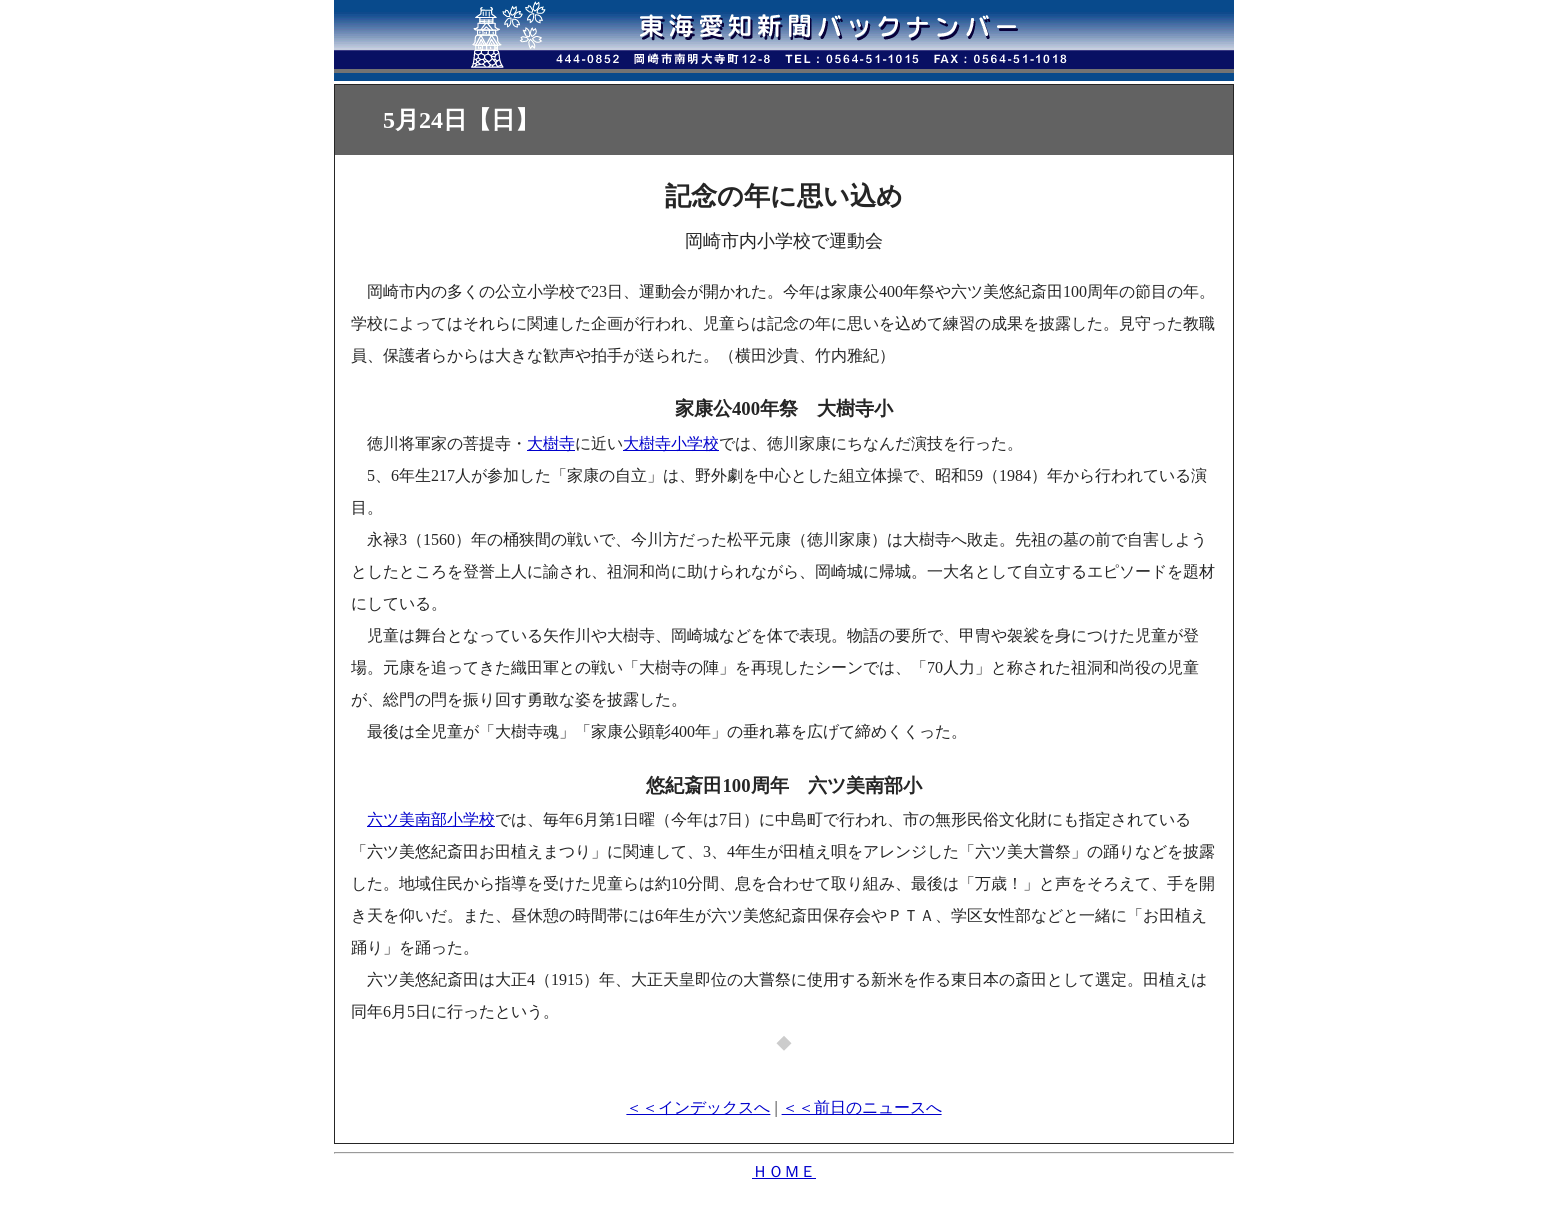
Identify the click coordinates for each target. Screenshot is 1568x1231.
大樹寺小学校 (671, 443)
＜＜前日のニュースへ (862, 1107)
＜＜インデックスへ (698, 1107)
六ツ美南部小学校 (431, 819)
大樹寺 (551, 443)
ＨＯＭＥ (784, 1171)
